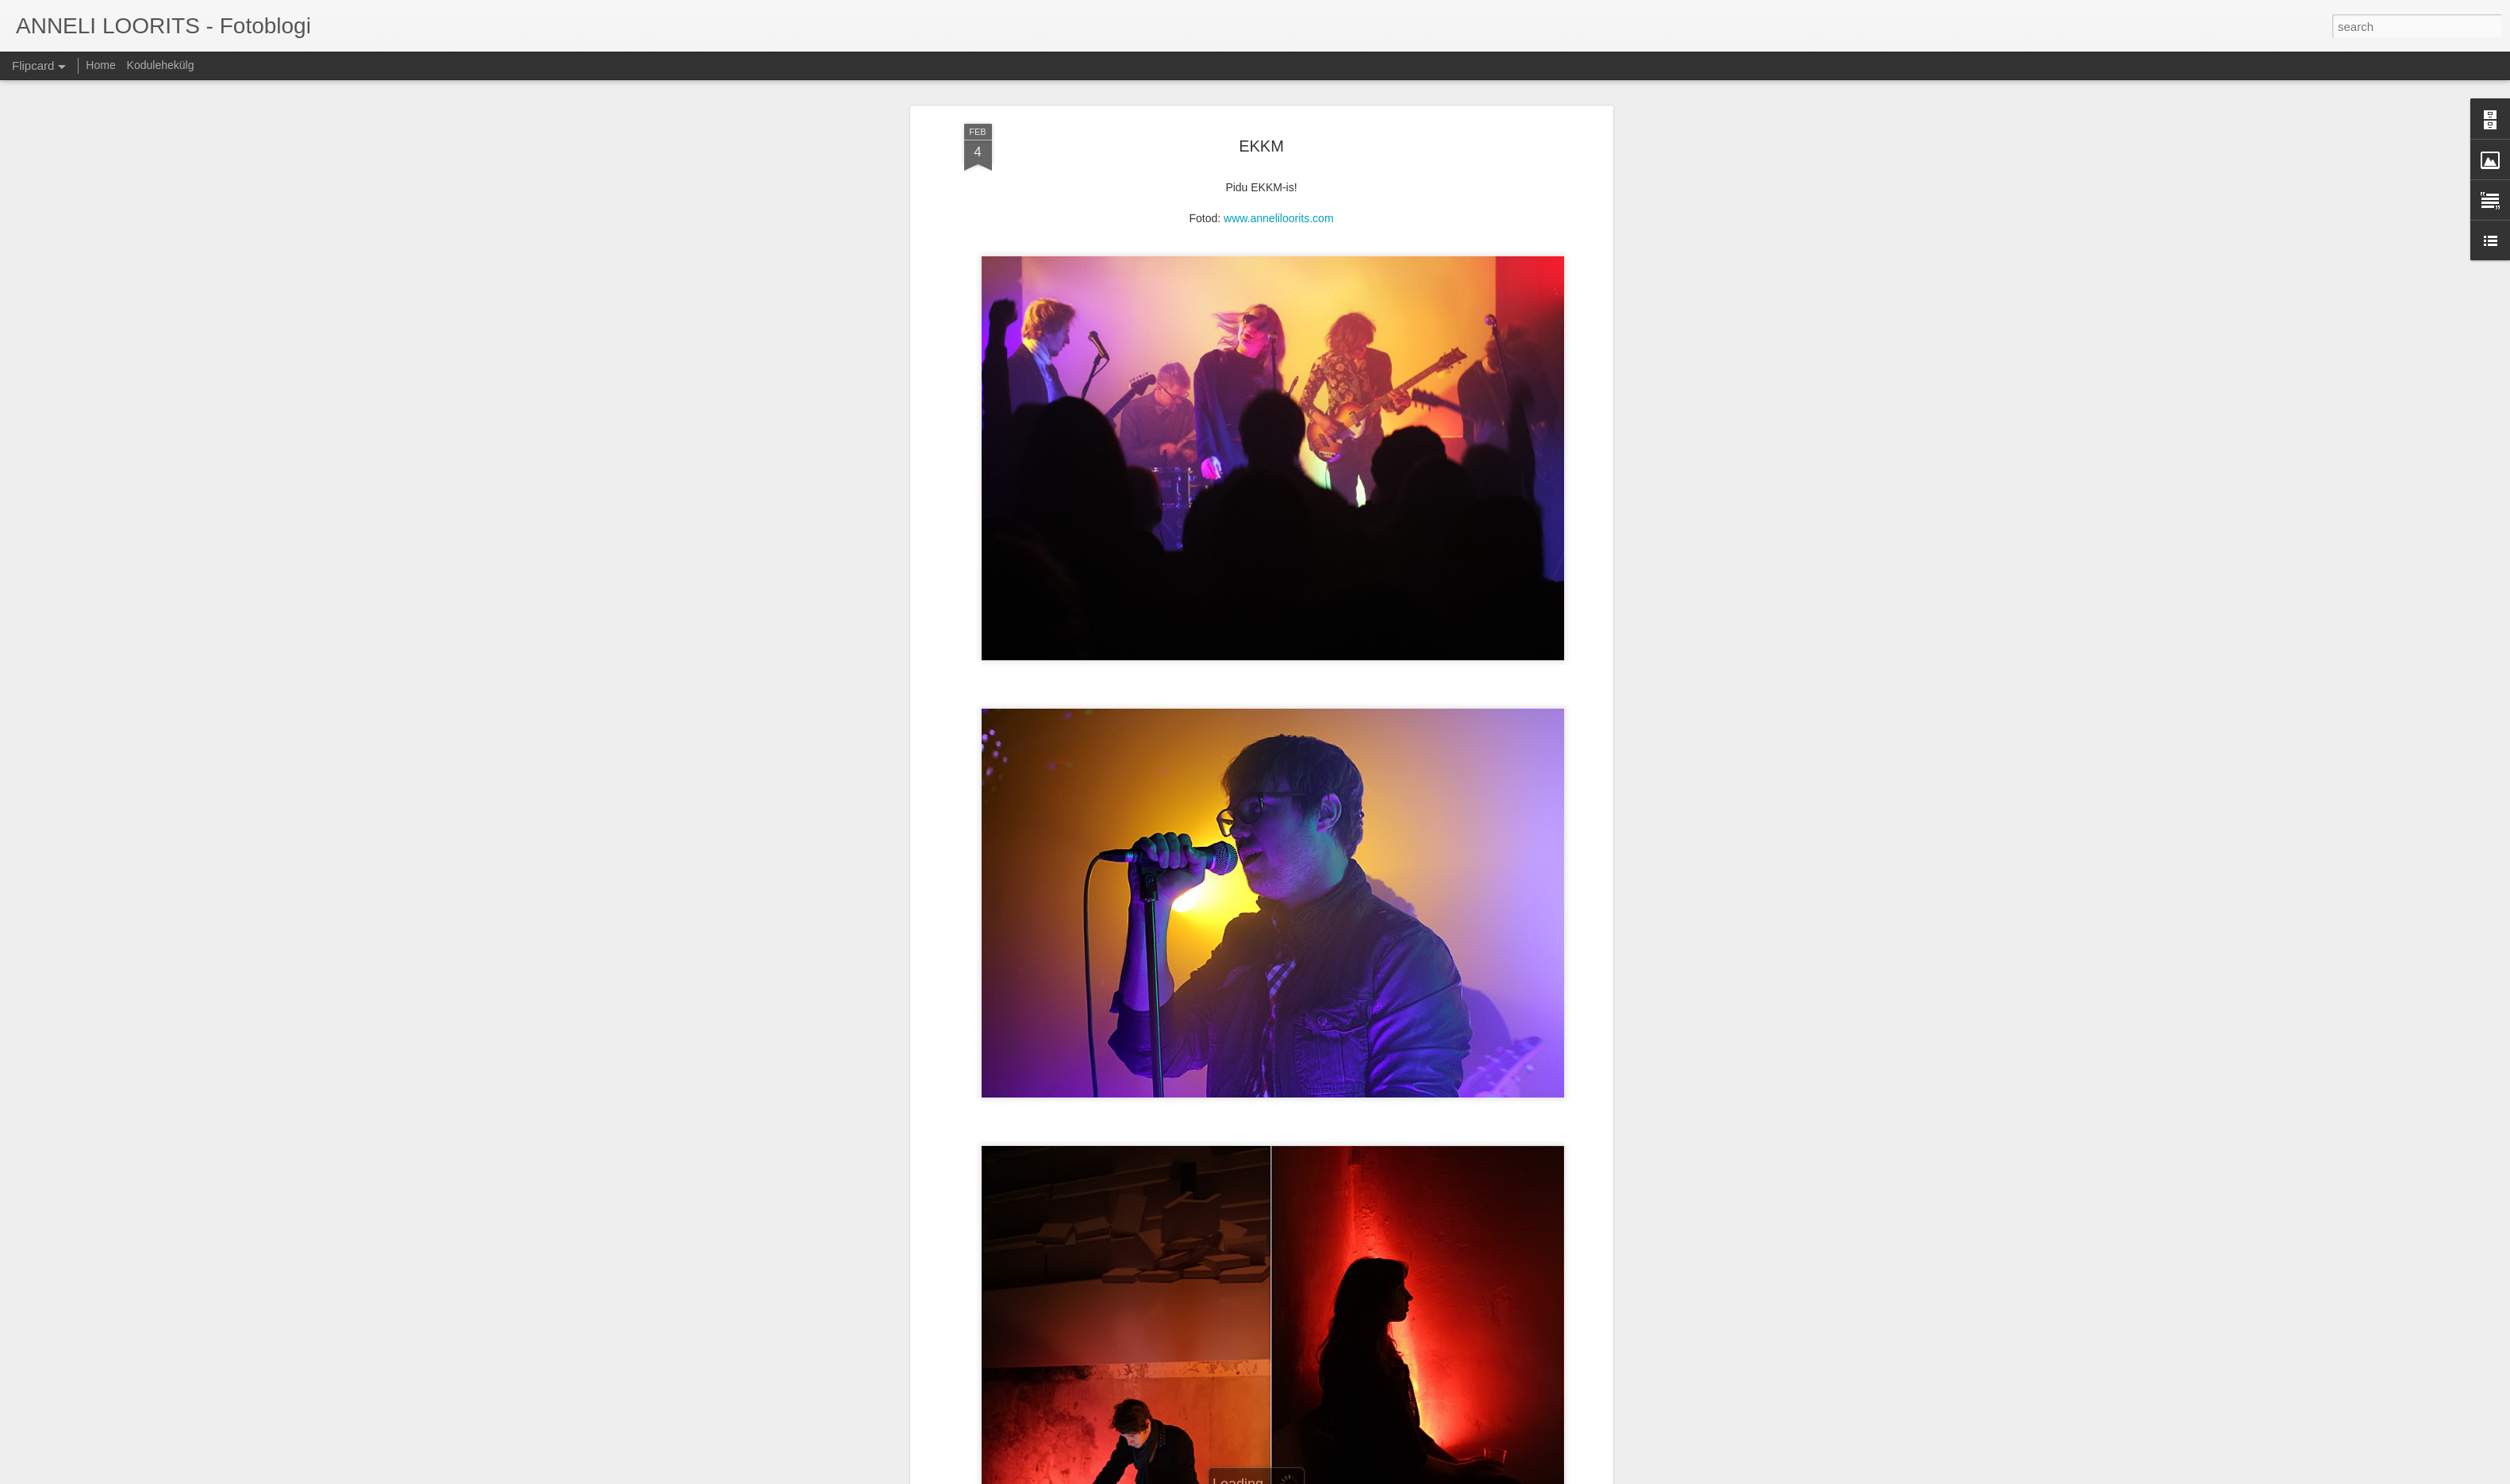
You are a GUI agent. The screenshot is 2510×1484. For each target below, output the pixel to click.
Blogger (1305, 1475)
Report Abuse (1351, 1475)
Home (100, 65)
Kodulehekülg (160, 65)
